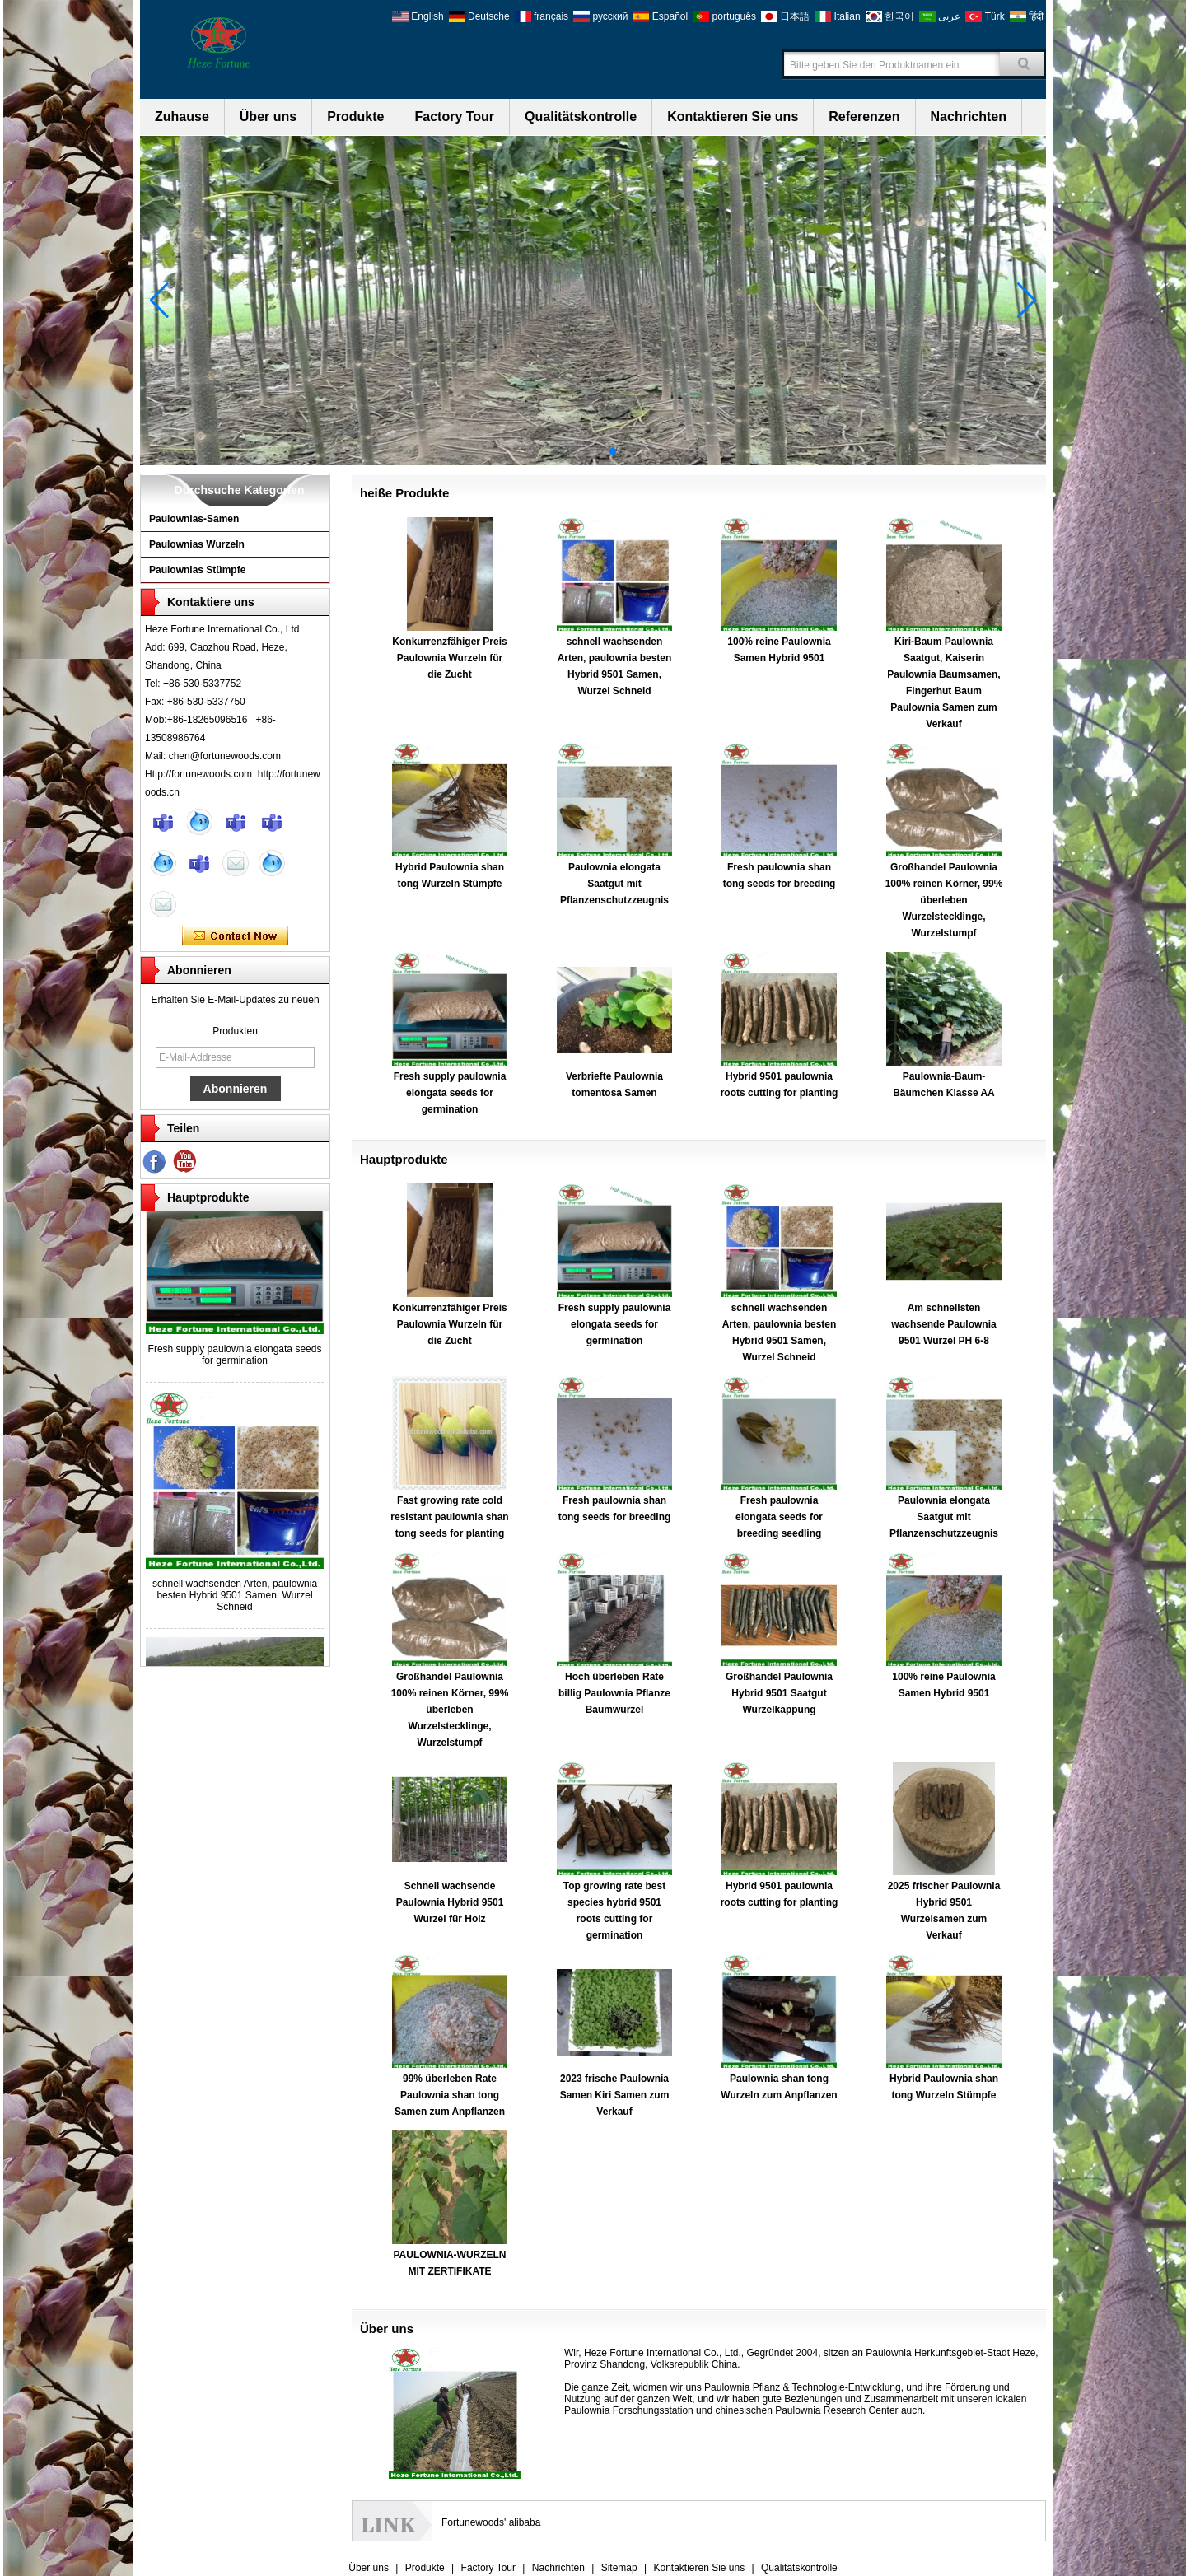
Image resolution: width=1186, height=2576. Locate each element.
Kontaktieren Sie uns (732, 117)
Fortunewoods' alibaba (490, 2522)
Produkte (355, 117)
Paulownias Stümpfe (197, 570)
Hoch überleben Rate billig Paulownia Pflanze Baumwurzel (614, 1693)
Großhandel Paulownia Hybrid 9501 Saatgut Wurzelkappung (779, 1693)
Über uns (268, 117)
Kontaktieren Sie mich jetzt (235, 936)
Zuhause (182, 117)
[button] (573, 451)
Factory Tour (454, 117)
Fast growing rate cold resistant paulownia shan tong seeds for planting (449, 1517)
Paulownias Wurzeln (197, 544)
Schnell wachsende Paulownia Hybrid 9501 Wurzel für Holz (450, 1902)
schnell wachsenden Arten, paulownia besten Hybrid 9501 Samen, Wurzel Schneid (234, 1600)
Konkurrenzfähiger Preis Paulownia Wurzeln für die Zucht (449, 658)
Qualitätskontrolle (581, 117)
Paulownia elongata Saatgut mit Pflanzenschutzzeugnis (614, 883)
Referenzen (864, 117)
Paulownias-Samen (194, 519)
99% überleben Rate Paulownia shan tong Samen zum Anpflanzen (450, 2095)
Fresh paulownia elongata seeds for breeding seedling (779, 1517)
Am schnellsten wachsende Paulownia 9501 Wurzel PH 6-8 (943, 1324)
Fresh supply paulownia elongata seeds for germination (235, 1359)
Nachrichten (968, 117)
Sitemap (619, 2568)
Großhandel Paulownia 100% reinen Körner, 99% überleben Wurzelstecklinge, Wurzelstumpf (944, 900)
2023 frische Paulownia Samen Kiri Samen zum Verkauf (615, 2095)
